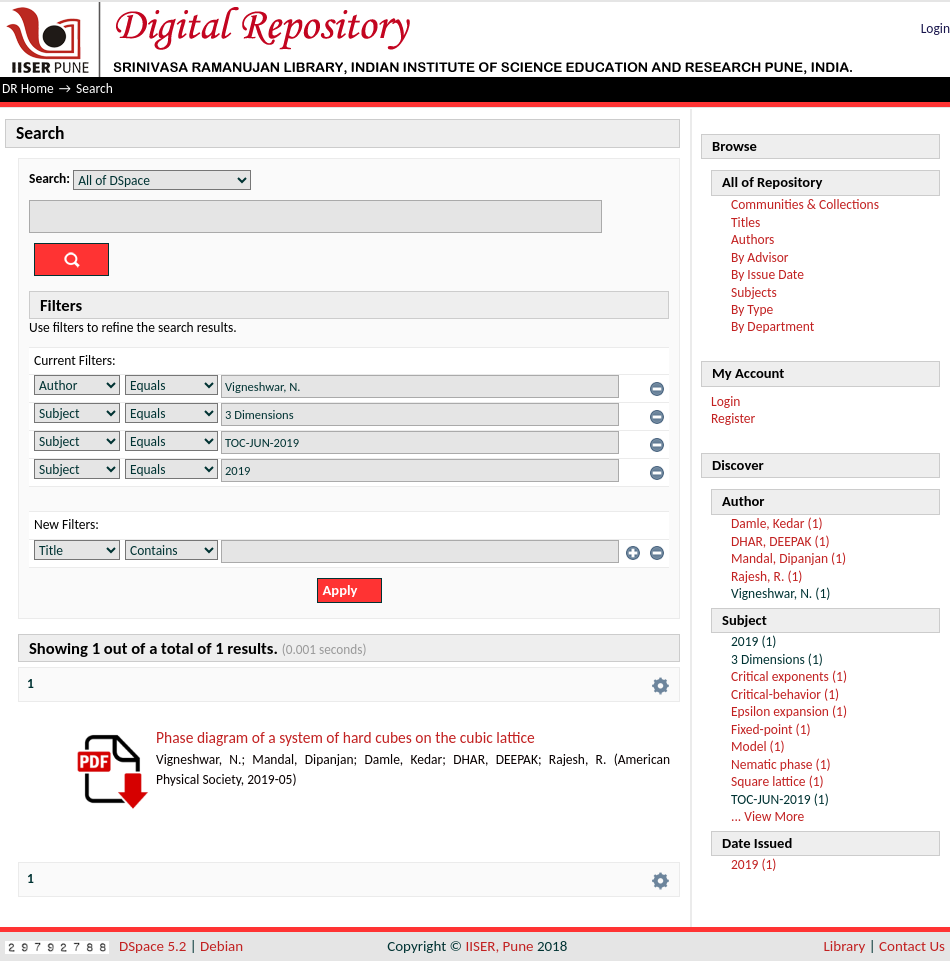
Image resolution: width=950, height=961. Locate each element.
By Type (752, 309)
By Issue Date (767, 274)
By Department (772, 326)
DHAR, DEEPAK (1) (780, 541)
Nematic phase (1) (781, 764)
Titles (745, 222)
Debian (221, 946)
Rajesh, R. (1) (766, 576)
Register (733, 418)
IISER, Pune (499, 946)
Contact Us (912, 946)
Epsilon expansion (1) (789, 711)
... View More (767, 816)
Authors (752, 239)
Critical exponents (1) (789, 676)
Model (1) (758, 746)
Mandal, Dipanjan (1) (788, 558)
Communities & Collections (805, 204)
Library (845, 946)
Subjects (754, 292)
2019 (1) (753, 864)
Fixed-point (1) (771, 729)
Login (935, 28)
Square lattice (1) (777, 781)
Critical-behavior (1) (785, 694)
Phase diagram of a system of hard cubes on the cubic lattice (345, 737)
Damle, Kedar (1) (777, 523)
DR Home (28, 88)
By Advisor (760, 257)
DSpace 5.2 (154, 946)
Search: (49, 178)
